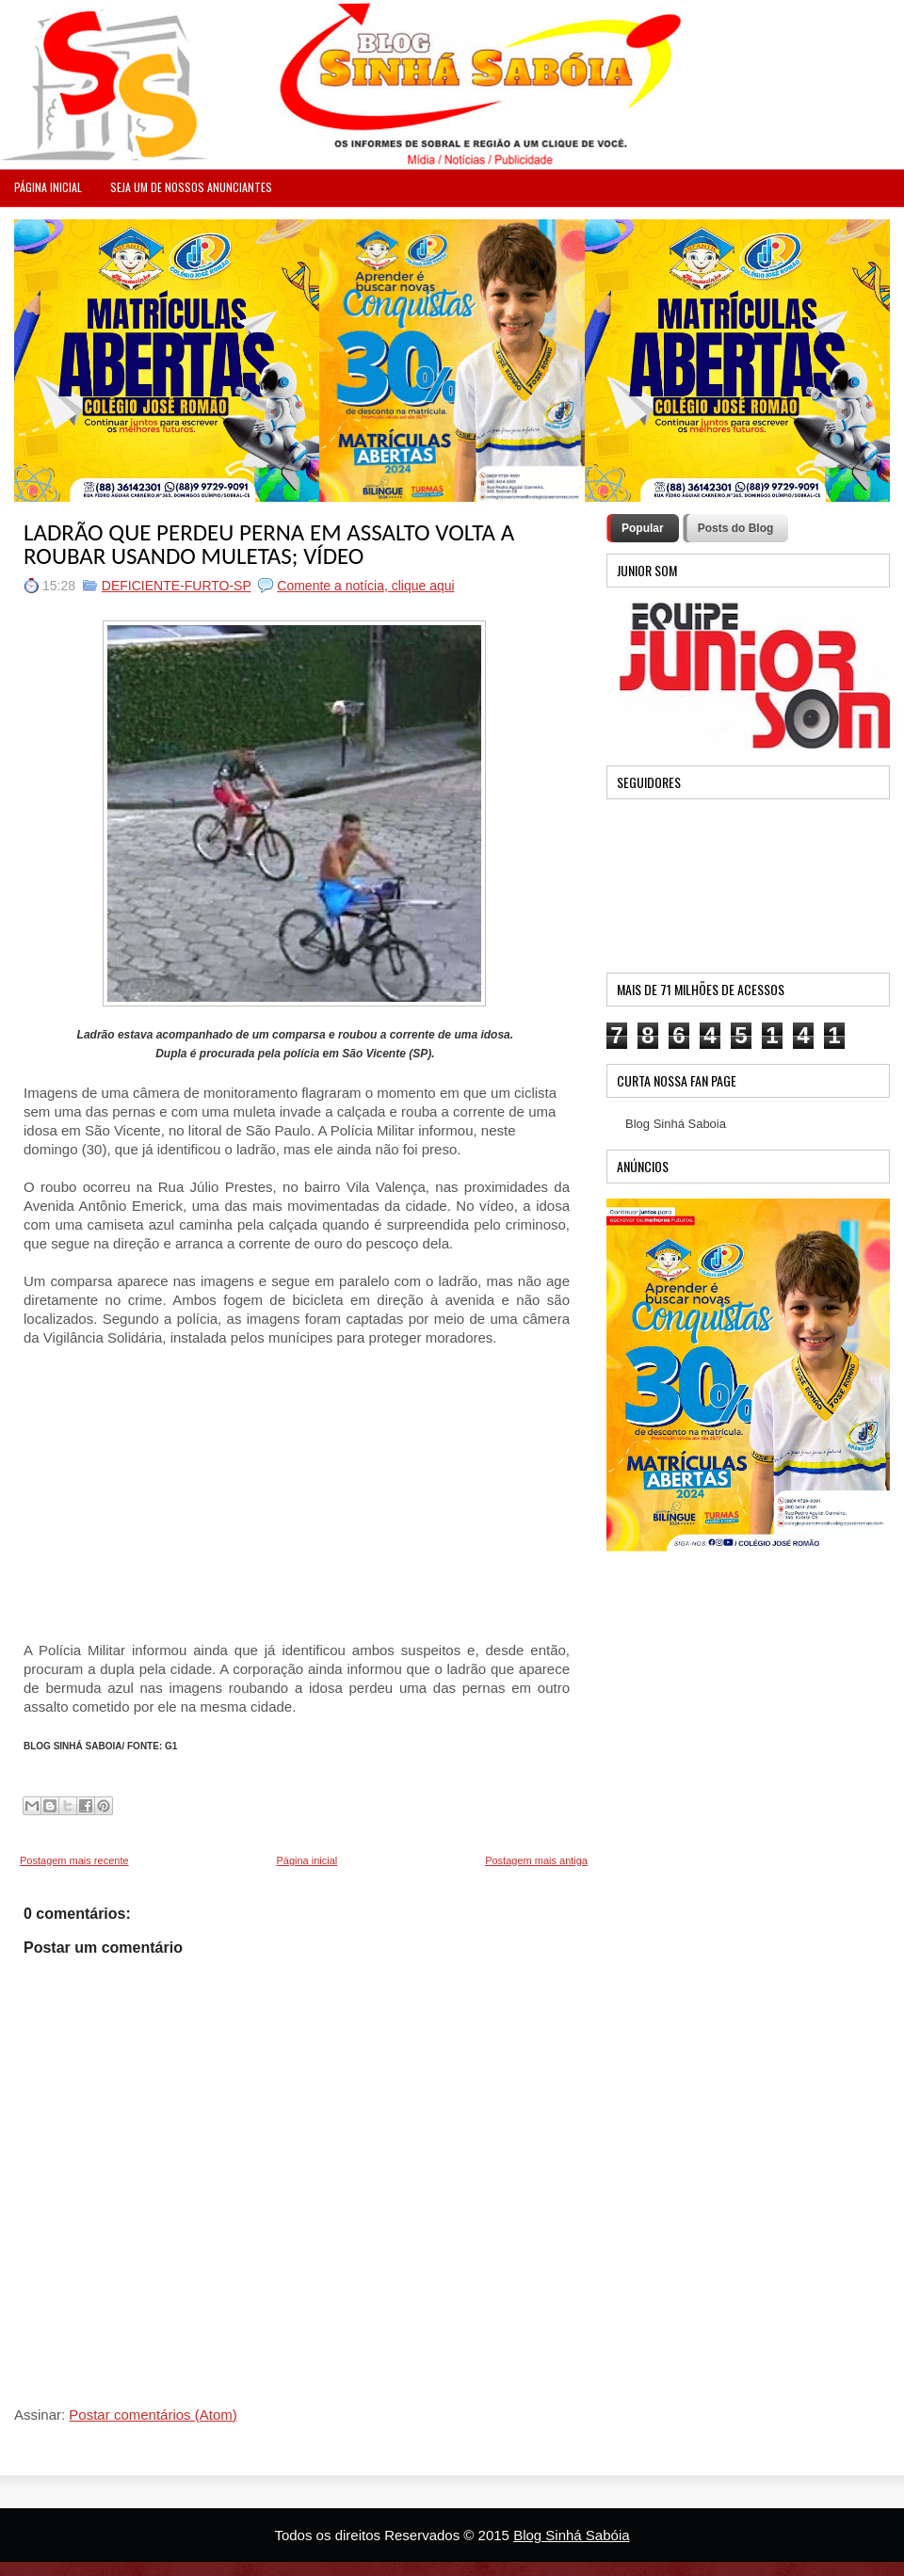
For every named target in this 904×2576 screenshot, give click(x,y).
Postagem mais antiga (536, 1860)
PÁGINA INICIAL (48, 187)
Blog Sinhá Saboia (675, 1124)
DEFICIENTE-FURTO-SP (176, 585)
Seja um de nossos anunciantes (191, 187)
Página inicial (306, 1860)
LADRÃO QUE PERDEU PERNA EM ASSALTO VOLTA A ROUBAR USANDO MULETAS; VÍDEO (269, 544)
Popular (643, 528)
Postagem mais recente (74, 1860)
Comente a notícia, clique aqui (365, 585)
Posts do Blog (736, 528)
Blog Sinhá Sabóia (571, 2535)
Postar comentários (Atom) (152, 2415)
